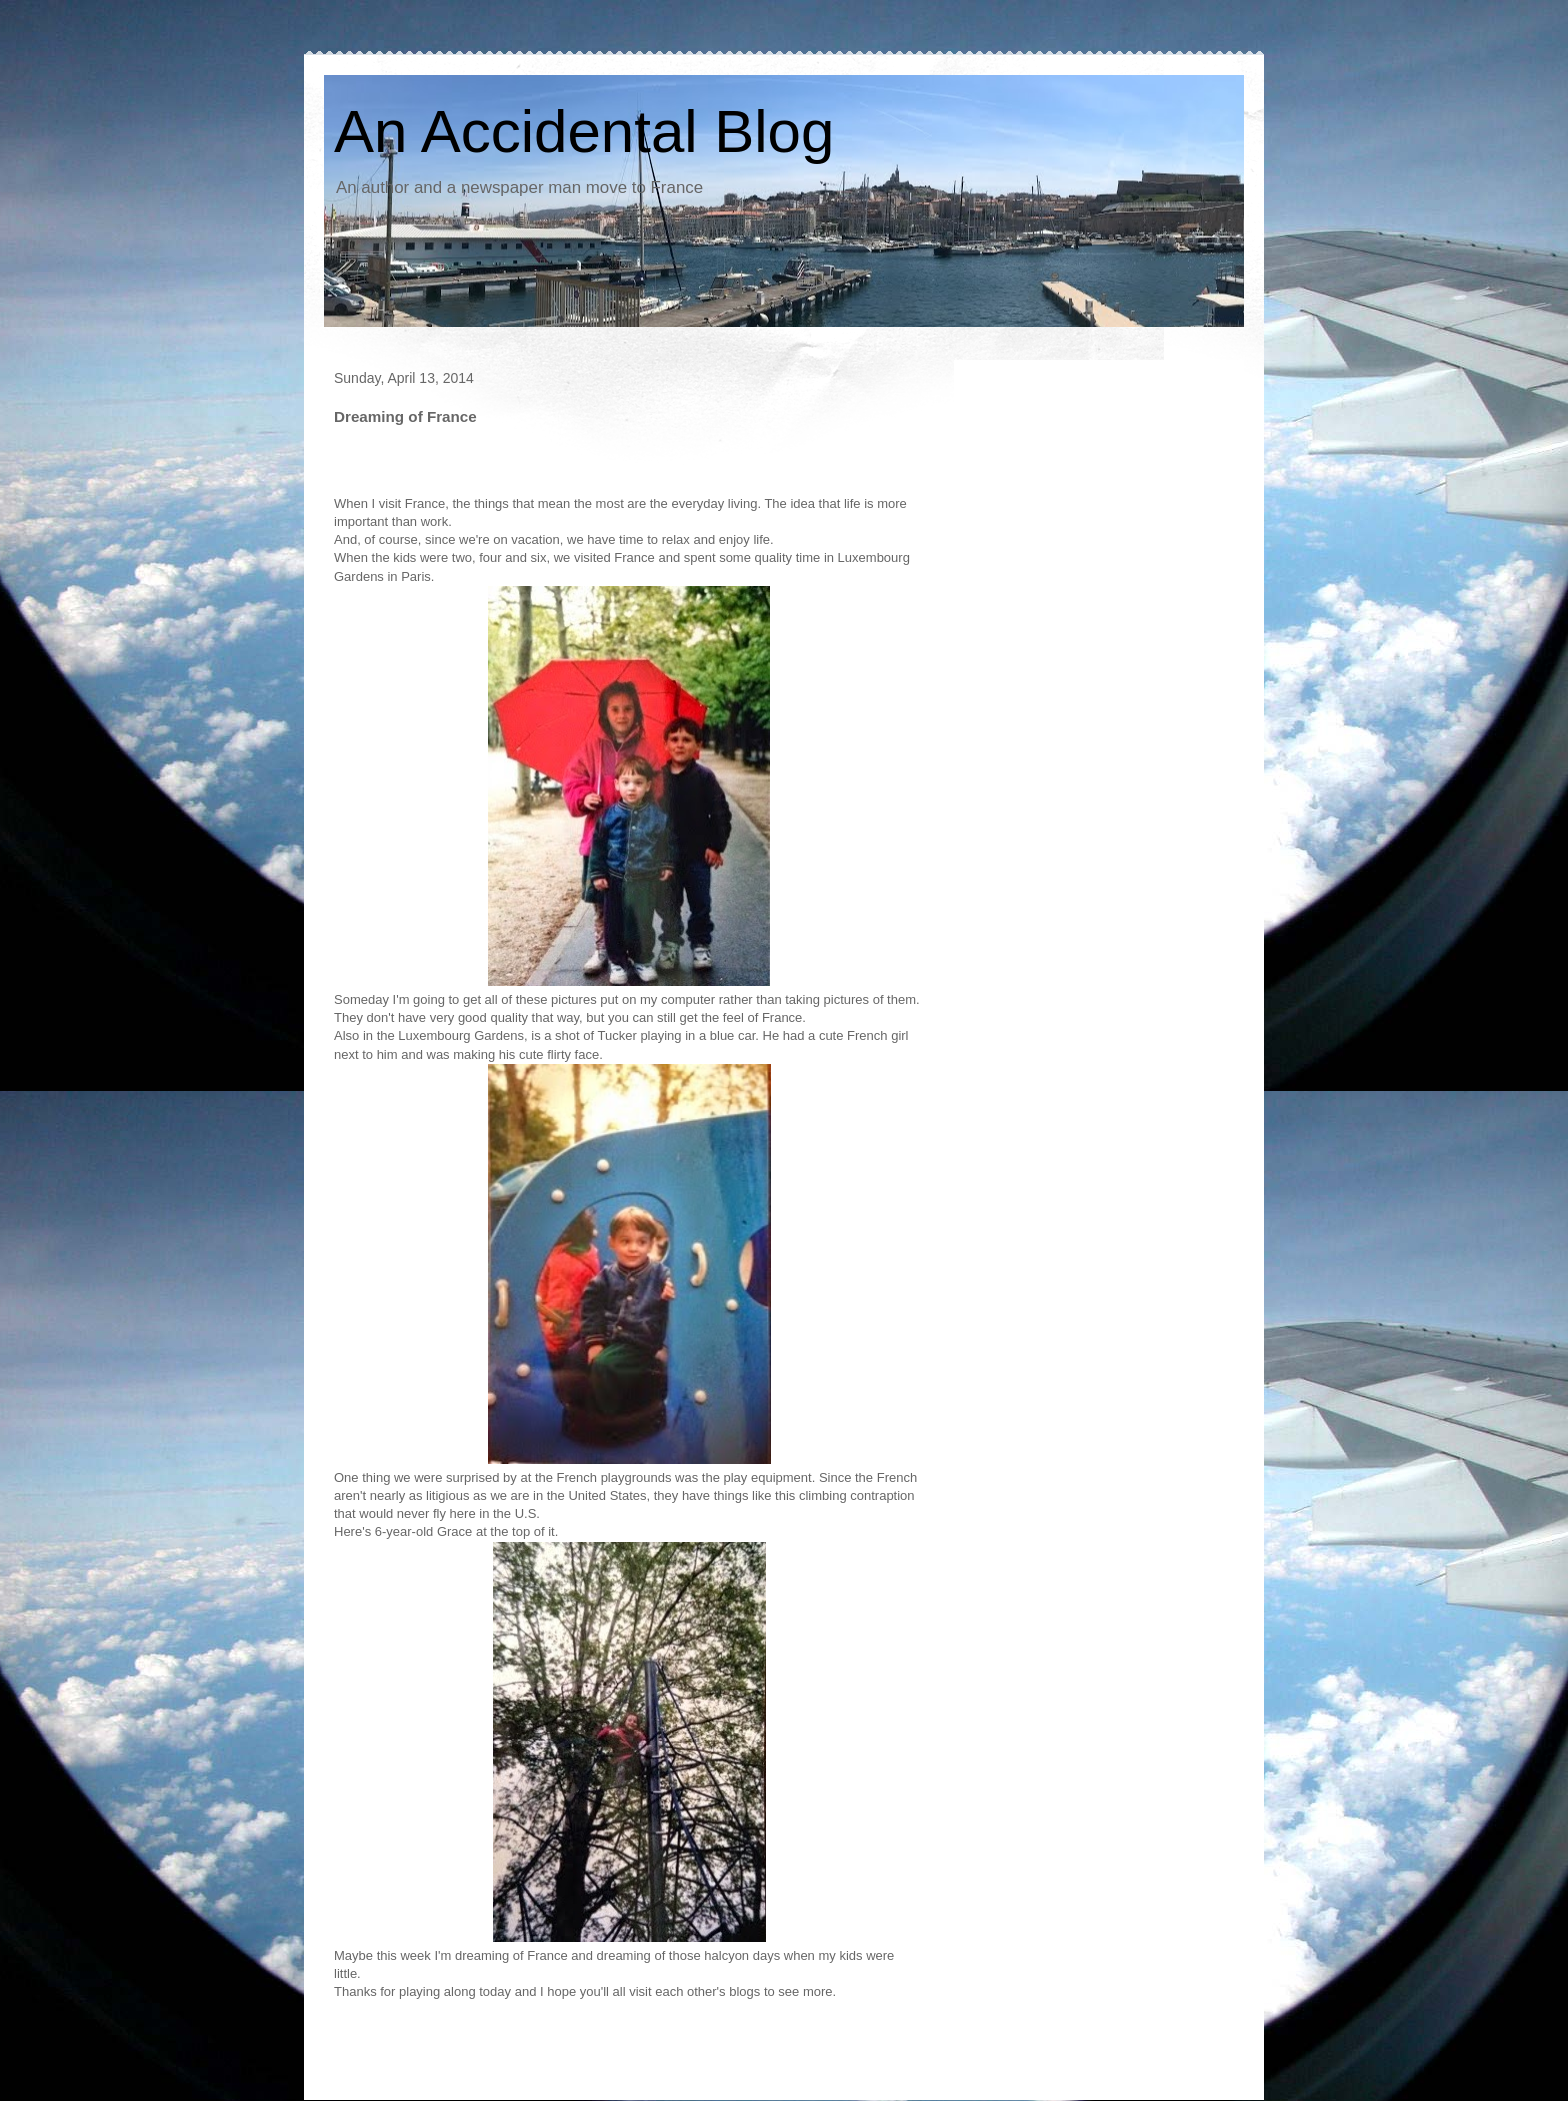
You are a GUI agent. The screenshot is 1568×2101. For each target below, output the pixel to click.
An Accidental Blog (584, 131)
